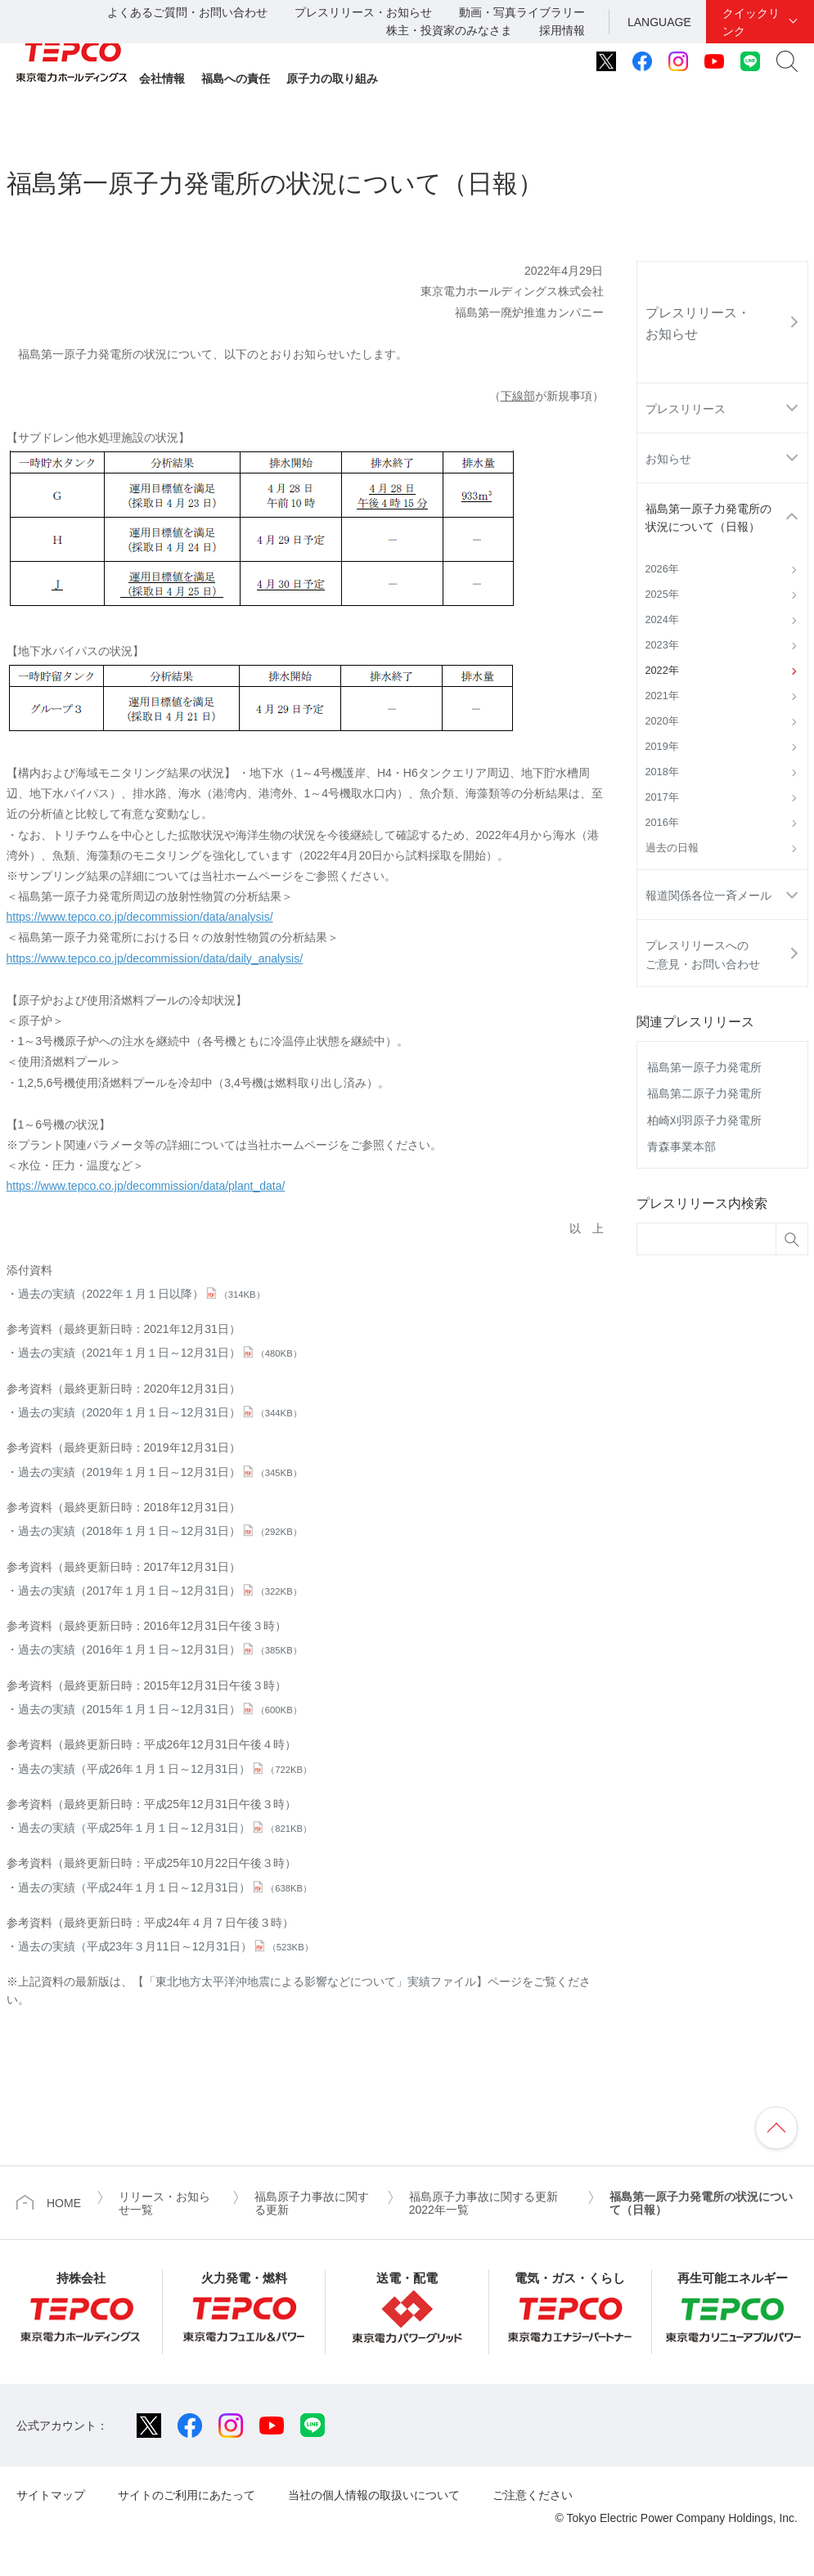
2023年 (662, 645)
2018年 (662, 772)
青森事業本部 (681, 1146)
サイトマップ (50, 2495)
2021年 (662, 696)
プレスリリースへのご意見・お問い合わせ (702, 954)
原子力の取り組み (332, 78)
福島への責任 (235, 78)
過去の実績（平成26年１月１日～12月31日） (165, 1768)
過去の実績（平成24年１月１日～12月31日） (165, 1887)
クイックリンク (751, 22)
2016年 (662, 822)
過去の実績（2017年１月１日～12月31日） (160, 1590)
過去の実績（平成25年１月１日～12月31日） (165, 1827)
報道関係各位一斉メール (708, 895)
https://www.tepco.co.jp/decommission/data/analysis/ (140, 916)
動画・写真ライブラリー (522, 12)
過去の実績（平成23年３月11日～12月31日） (165, 1946)
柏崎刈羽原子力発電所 (704, 1120)
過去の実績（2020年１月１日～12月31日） (160, 1412)
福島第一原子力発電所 (704, 1067)
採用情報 (562, 30)
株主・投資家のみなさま (449, 30)
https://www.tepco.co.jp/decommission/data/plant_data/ (146, 1185)
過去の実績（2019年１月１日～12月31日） (160, 1472)
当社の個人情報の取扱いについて (374, 2495)
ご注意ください (532, 2495)
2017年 (662, 797)
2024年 (662, 620)
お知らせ (668, 458)
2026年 (662, 569)
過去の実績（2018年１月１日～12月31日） (160, 1530)
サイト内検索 (787, 61)
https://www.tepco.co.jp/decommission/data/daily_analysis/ (155, 958)
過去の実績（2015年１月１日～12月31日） (160, 1709)
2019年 (662, 746)
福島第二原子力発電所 (704, 1093)
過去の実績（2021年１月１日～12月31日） (160, 1352)
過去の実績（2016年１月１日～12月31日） (160, 1649)
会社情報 (162, 78)
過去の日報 (672, 848)
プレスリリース (685, 408)
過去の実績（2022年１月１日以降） (141, 1293)
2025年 (662, 594)
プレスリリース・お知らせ (363, 12)
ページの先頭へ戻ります (776, 2128)
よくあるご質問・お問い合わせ (187, 12)
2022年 (662, 670)
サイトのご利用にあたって (186, 2495)
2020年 (662, 721)
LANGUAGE (659, 22)
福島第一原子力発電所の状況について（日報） (708, 517)
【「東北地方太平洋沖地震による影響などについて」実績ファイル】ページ (327, 1981)
